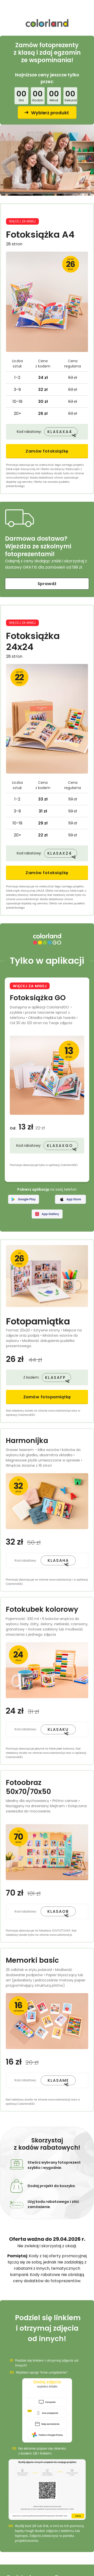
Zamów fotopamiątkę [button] (47, 1397)
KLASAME (58, 2080)
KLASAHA (58, 1560)
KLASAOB (58, 1911)
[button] (60, 431)
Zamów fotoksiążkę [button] (47, 451)
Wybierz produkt (49, 113)
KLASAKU (58, 1729)
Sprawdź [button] (47, 584)
